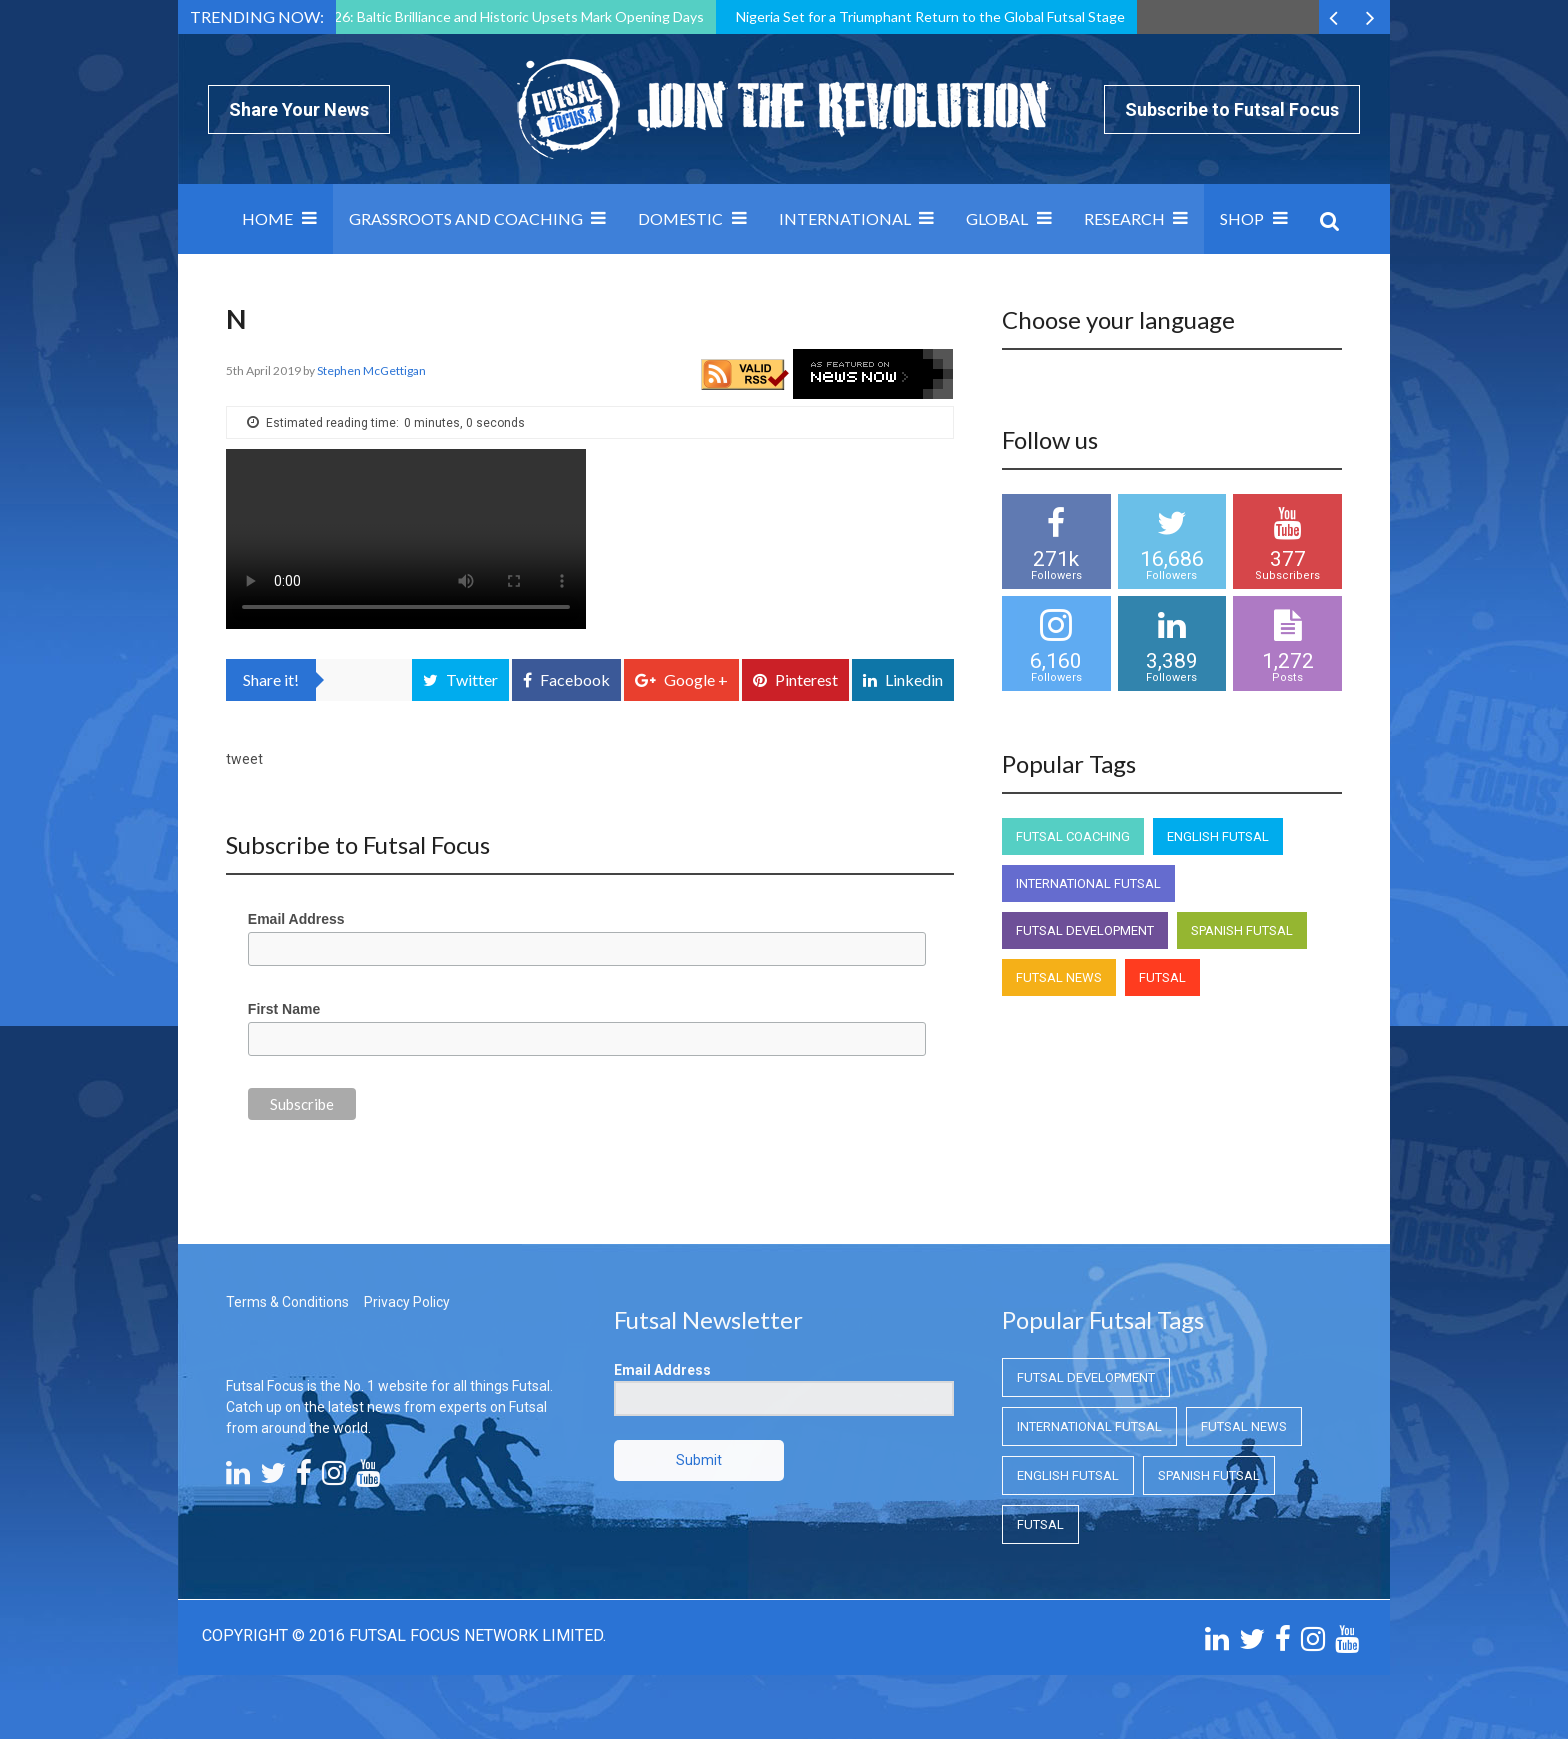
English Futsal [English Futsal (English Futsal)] (1218, 836)
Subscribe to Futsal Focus (1232, 109)
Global (997, 218)
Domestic (680, 218)
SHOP (1242, 218)
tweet (244, 759)
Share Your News (299, 109)
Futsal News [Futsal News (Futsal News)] (1059, 977)
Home (267, 218)
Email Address (296, 919)
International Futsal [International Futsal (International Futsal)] (1088, 883)
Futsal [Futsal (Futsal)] (1162, 977)
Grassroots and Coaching (466, 218)
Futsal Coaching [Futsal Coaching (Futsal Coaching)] (1073, 836)
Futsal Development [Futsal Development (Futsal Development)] (1085, 930)
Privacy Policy (407, 1302)
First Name (284, 1009)
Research (1124, 218)
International (845, 218)
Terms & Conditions (287, 1302)
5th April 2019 (264, 370)
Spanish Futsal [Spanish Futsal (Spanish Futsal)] (1242, 930)
